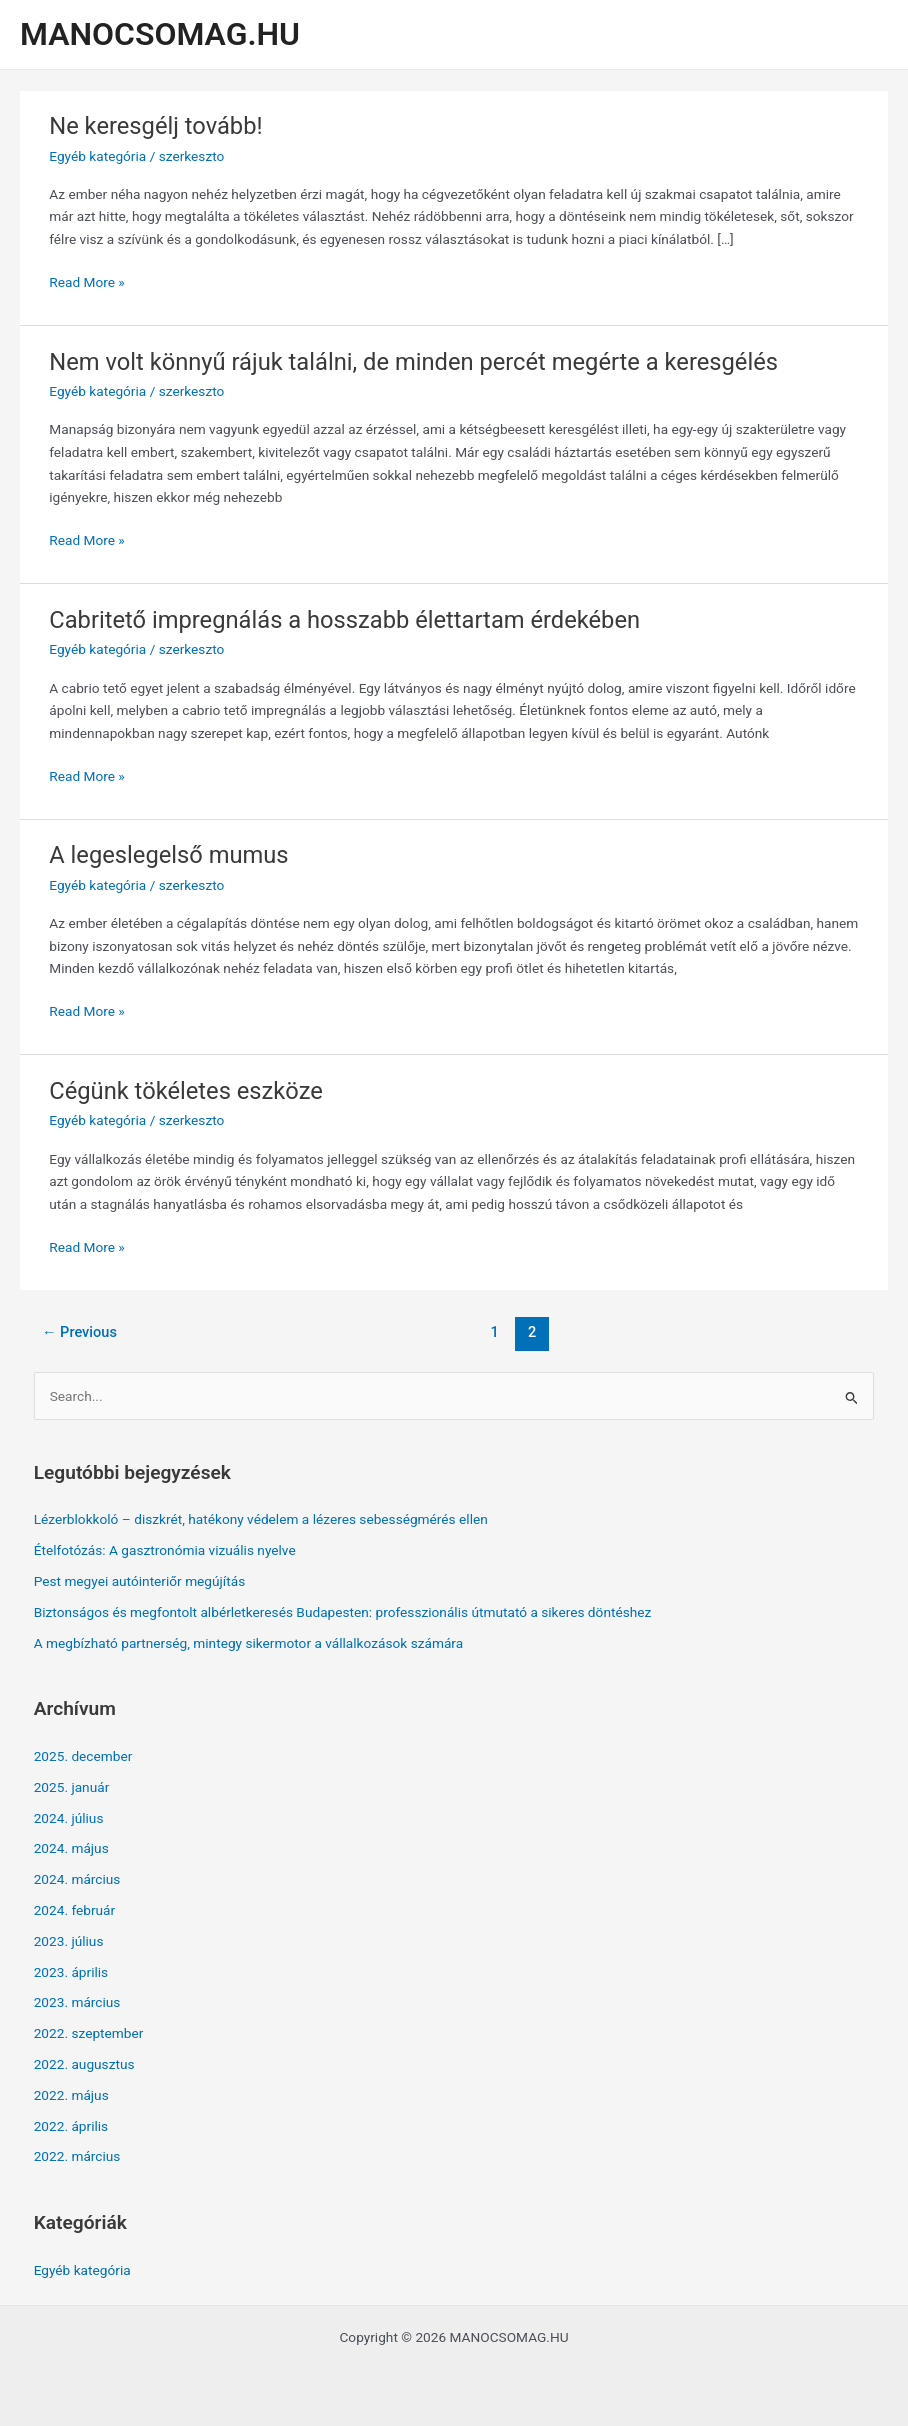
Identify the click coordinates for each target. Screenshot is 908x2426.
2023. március (77, 2002)
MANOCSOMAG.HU (160, 34)
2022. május (71, 2095)
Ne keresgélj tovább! (155, 126)
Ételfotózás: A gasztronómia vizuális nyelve (165, 1550)
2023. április (71, 1972)
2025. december (83, 1756)
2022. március (77, 2156)
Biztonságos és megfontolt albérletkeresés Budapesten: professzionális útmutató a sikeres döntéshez (343, 1612)
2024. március (77, 1879)
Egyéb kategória (97, 156)
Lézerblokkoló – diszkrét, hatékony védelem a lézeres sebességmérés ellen (261, 1519)
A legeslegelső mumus (168, 855)
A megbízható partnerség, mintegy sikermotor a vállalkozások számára (248, 1643)
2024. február (75, 1910)
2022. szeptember (89, 2033)
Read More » (87, 282)
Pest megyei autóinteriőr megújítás (140, 1581)
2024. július (69, 1818)
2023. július (69, 1941)
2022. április (71, 2126)
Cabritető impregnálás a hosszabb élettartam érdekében (344, 620)
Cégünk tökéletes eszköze (186, 1091)
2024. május (71, 1848)
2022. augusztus (84, 2064)
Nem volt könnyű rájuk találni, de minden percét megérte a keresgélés (413, 362)
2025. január (72, 1787)
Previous (79, 1332)
